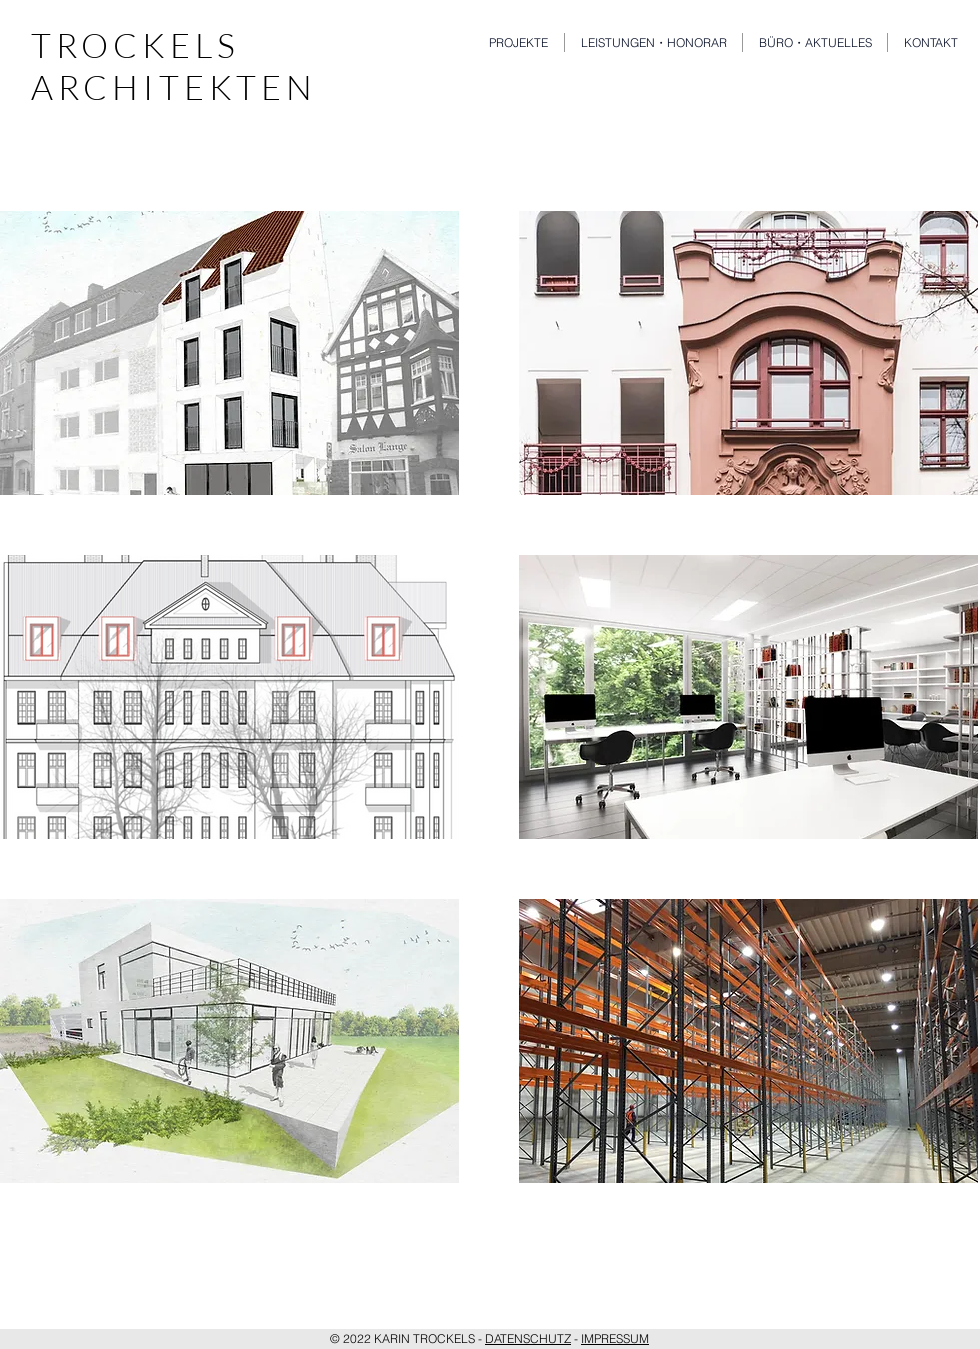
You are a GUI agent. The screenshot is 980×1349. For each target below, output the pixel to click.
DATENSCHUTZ (528, 1338)
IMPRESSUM (615, 1338)
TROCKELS (135, 45)
